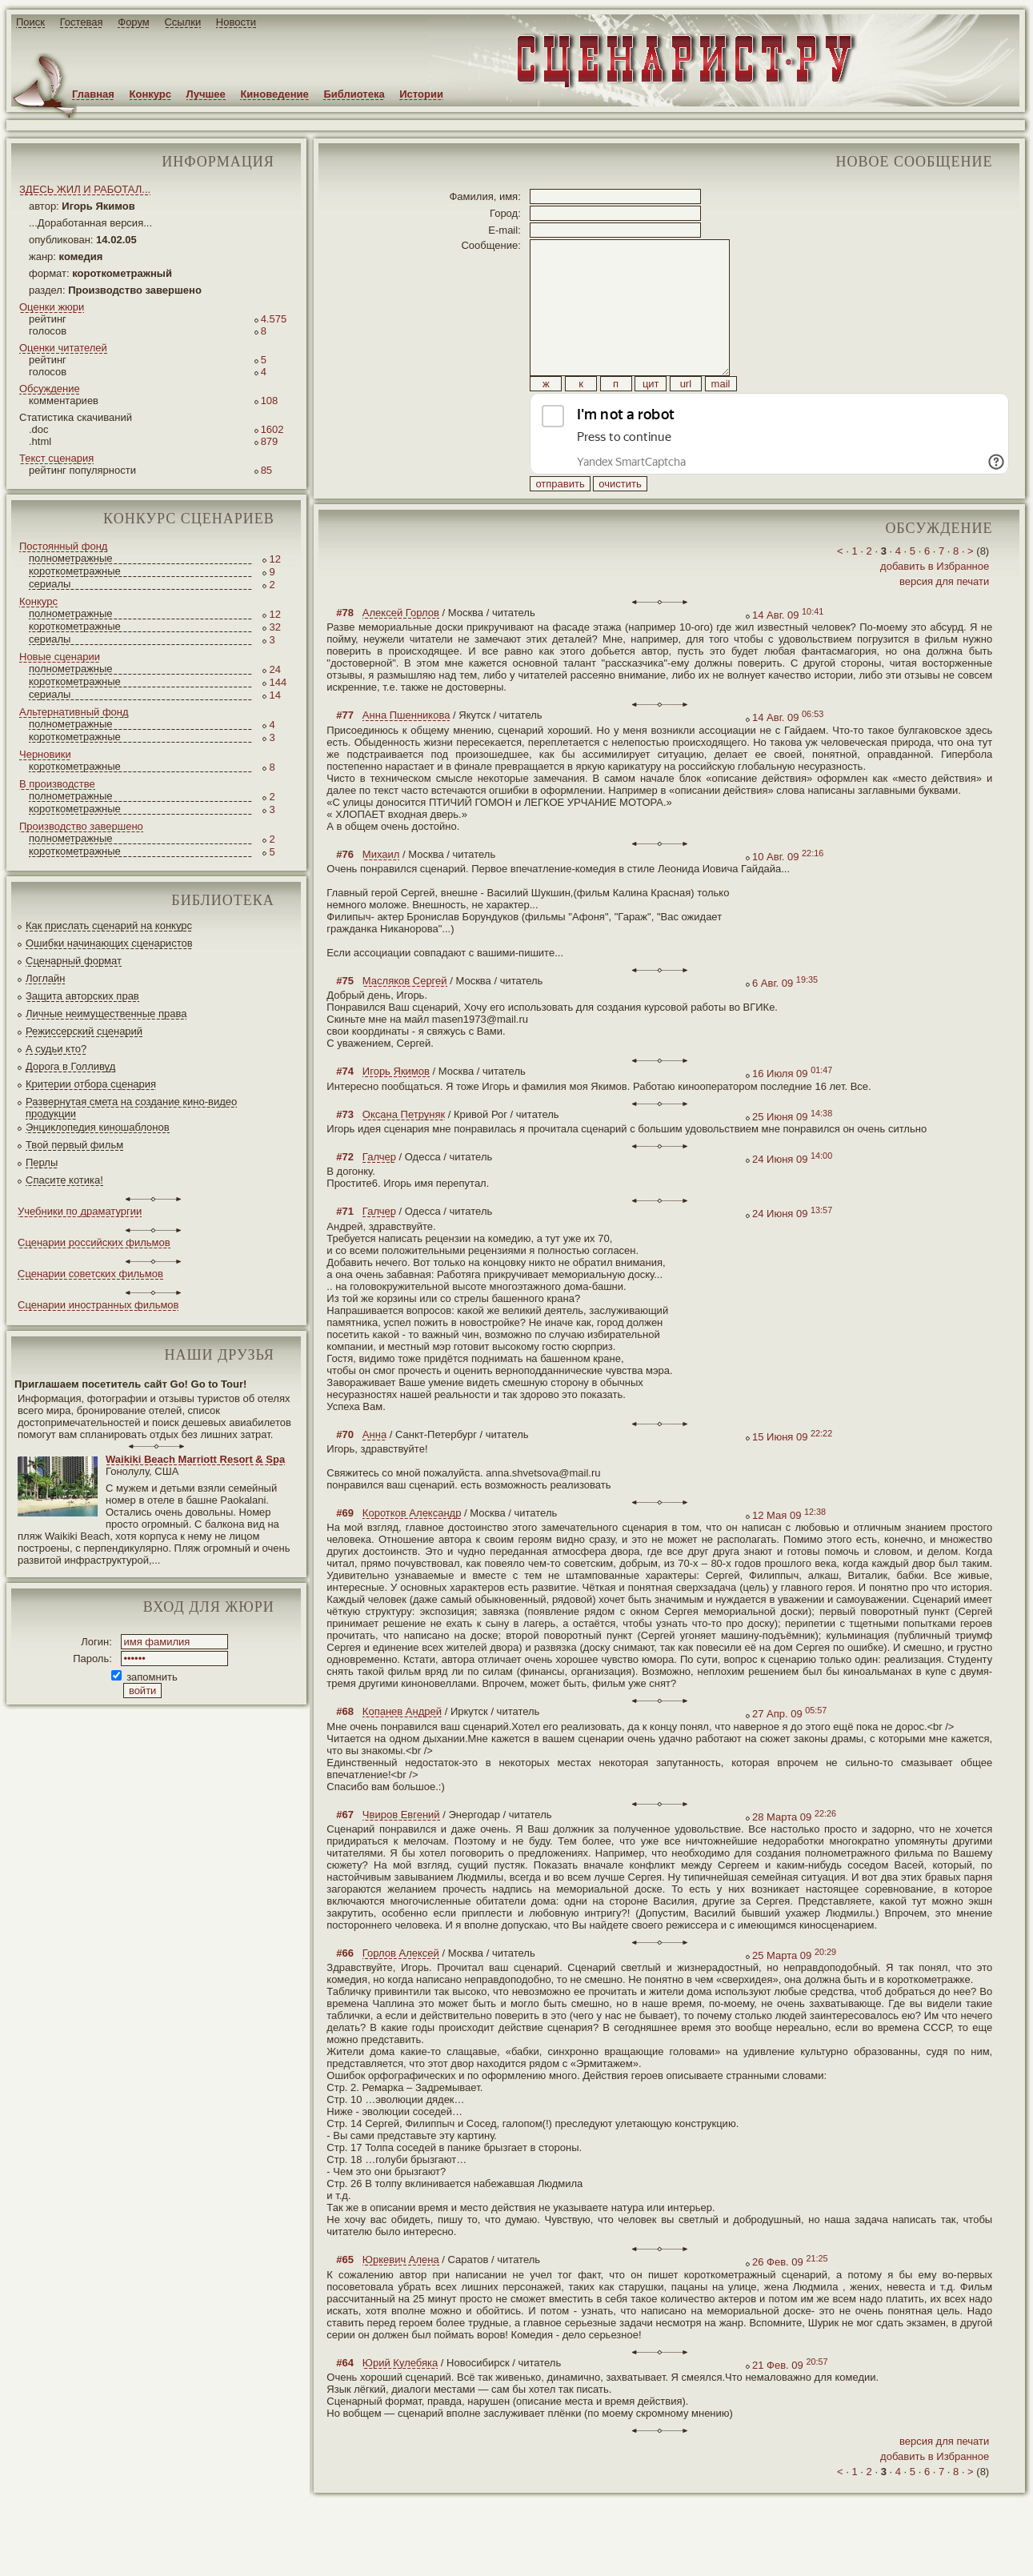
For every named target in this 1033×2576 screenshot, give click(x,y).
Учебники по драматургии (80, 1211)
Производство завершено (81, 826)
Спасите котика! (64, 1180)
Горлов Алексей (400, 1989)
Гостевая (81, 22)
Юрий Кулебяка (400, 2399)
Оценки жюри (51, 307)
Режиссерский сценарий (84, 1031)
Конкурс (150, 94)
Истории (421, 94)
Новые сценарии (59, 657)
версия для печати (944, 617)
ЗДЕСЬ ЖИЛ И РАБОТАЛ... (84, 189)
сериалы (49, 584)
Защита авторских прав (82, 996)
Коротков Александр (412, 1549)
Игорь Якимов (396, 1107)
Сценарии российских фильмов (94, 1242)
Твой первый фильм (74, 1145)
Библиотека (353, 94)
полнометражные (71, 558)
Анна (374, 1470)
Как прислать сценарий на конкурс (109, 925)
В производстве (57, 784)
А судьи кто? (56, 1049)
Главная (93, 94)
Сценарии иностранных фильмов (98, 1305)
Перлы (42, 1162)
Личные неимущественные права (106, 1014)
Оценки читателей (63, 348)
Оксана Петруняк (403, 1150)
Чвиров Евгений (401, 1851)
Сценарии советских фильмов (90, 1274)
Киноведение (274, 94)
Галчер (379, 1193)
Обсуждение (49, 389)
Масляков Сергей (404, 1017)
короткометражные (75, 571)
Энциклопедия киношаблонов (98, 1127)
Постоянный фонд (63, 546)
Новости (236, 22)
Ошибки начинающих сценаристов (109, 943)
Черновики (45, 754)
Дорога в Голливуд (70, 1066)
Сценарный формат (74, 961)
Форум (134, 22)
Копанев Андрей (402, 1747)
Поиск (30, 22)
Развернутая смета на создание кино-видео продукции (131, 1108)
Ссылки (182, 22)
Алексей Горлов (400, 649)
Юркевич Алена (400, 2296)
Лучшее (206, 94)
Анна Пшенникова (406, 751)
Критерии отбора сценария (91, 1084)
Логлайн (45, 978)
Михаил (381, 890)
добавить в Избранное (934, 602)
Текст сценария (56, 458)
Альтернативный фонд (74, 712)
